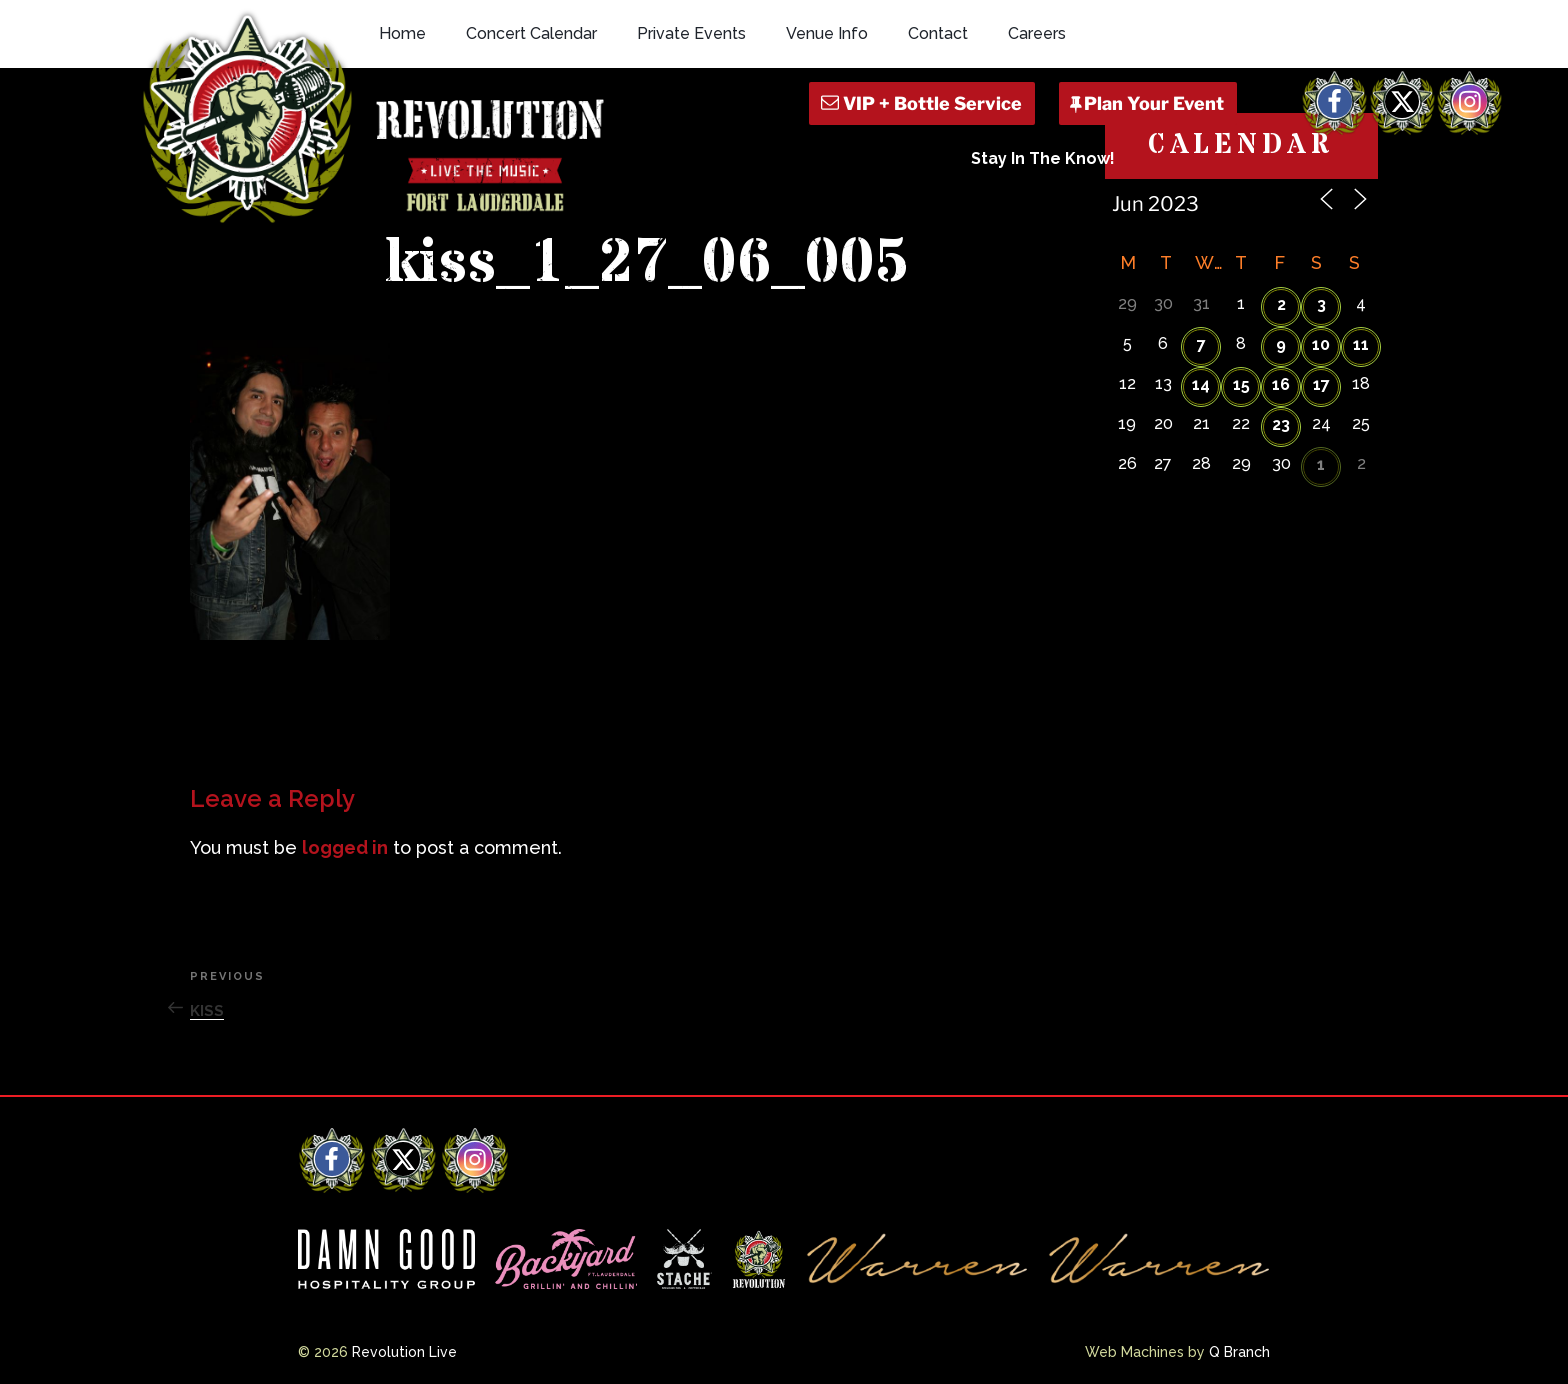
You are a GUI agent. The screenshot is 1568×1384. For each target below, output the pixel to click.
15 (1241, 384)
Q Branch (1239, 1352)
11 (1361, 344)
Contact (938, 33)
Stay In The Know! (1043, 158)
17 (1321, 384)
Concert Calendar (531, 33)
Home (402, 33)
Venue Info (827, 33)
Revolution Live (404, 1352)
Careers (1037, 33)
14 (1201, 384)
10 (1321, 344)
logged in (345, 847)
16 (1281, 384)
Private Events (691, 33)
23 (1281, 424)
